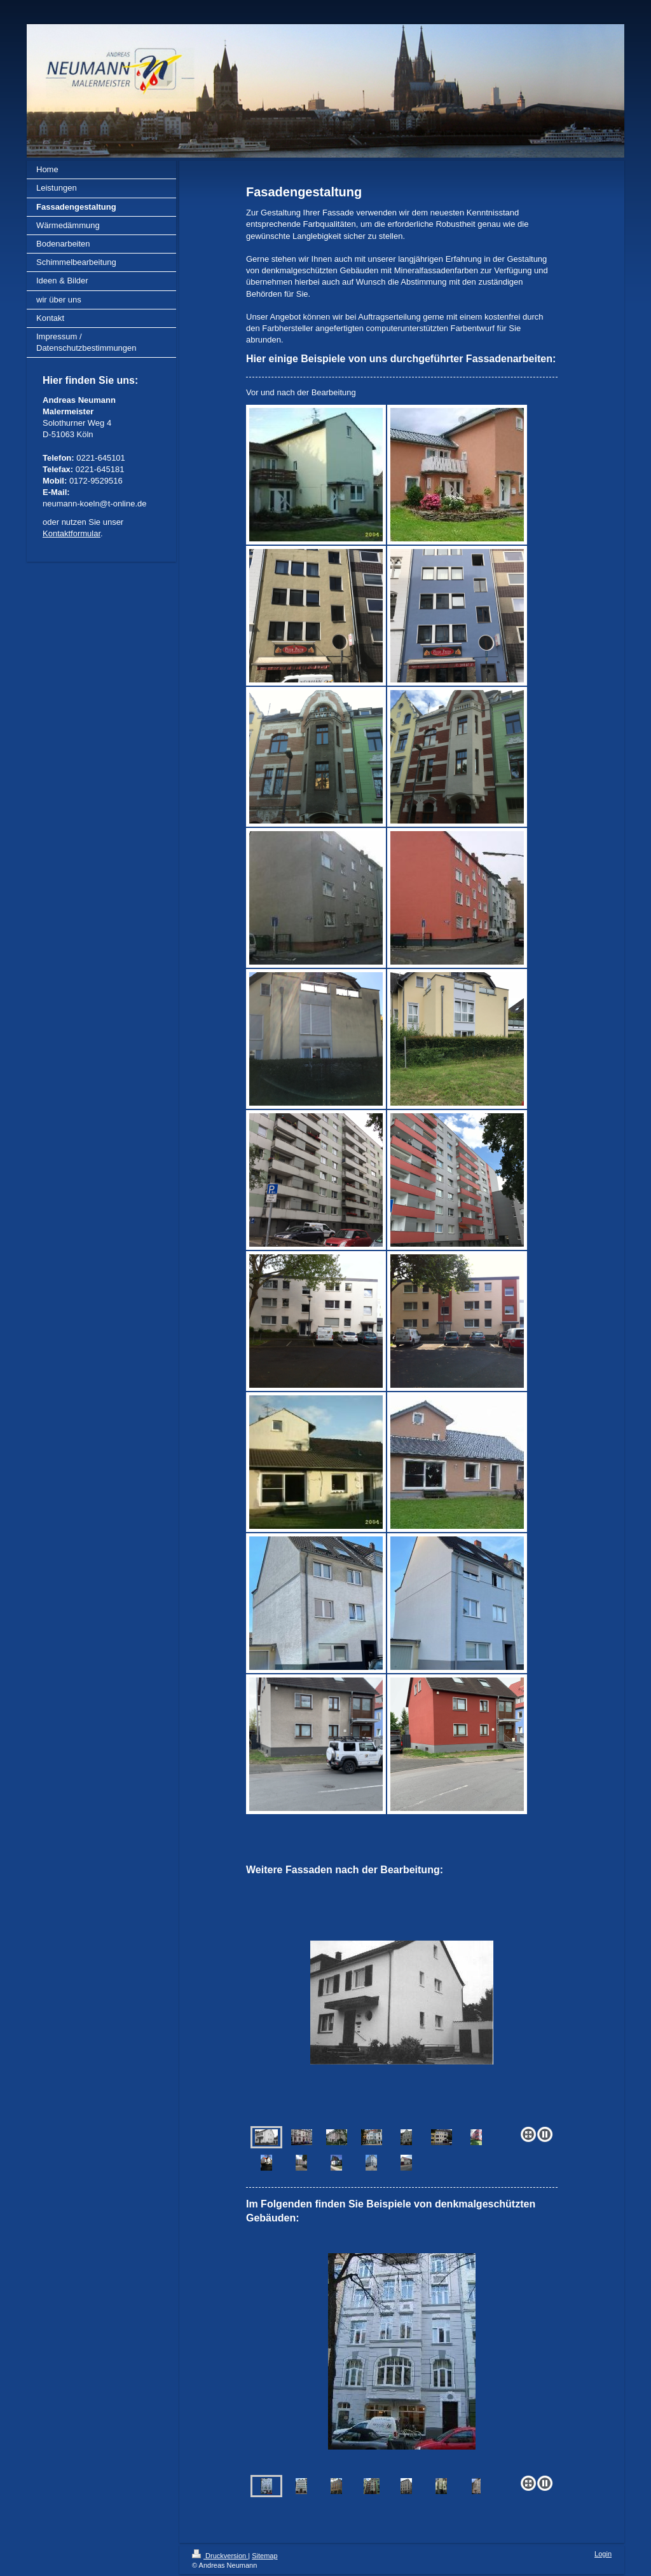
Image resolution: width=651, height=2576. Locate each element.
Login (603, 2554)
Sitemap (264, 2555)
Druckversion (220, 2555)
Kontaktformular (71, 533)
